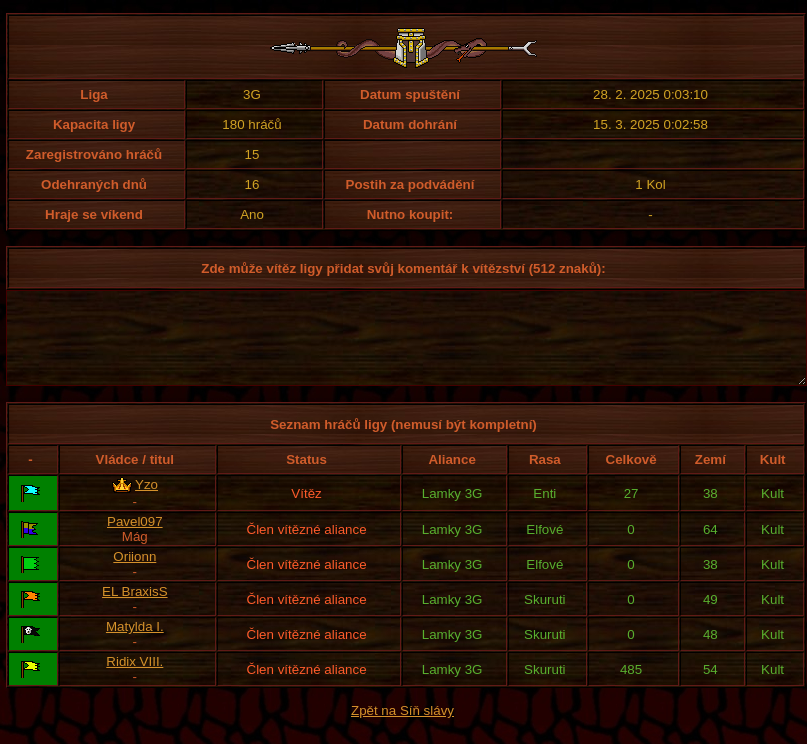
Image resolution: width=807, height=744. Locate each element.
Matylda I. (135, 644)
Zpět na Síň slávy (402, 728)
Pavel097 (135, 539)
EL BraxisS (134, 609)
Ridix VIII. (134, 679)
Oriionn (134, 574)
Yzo (146, 502)
